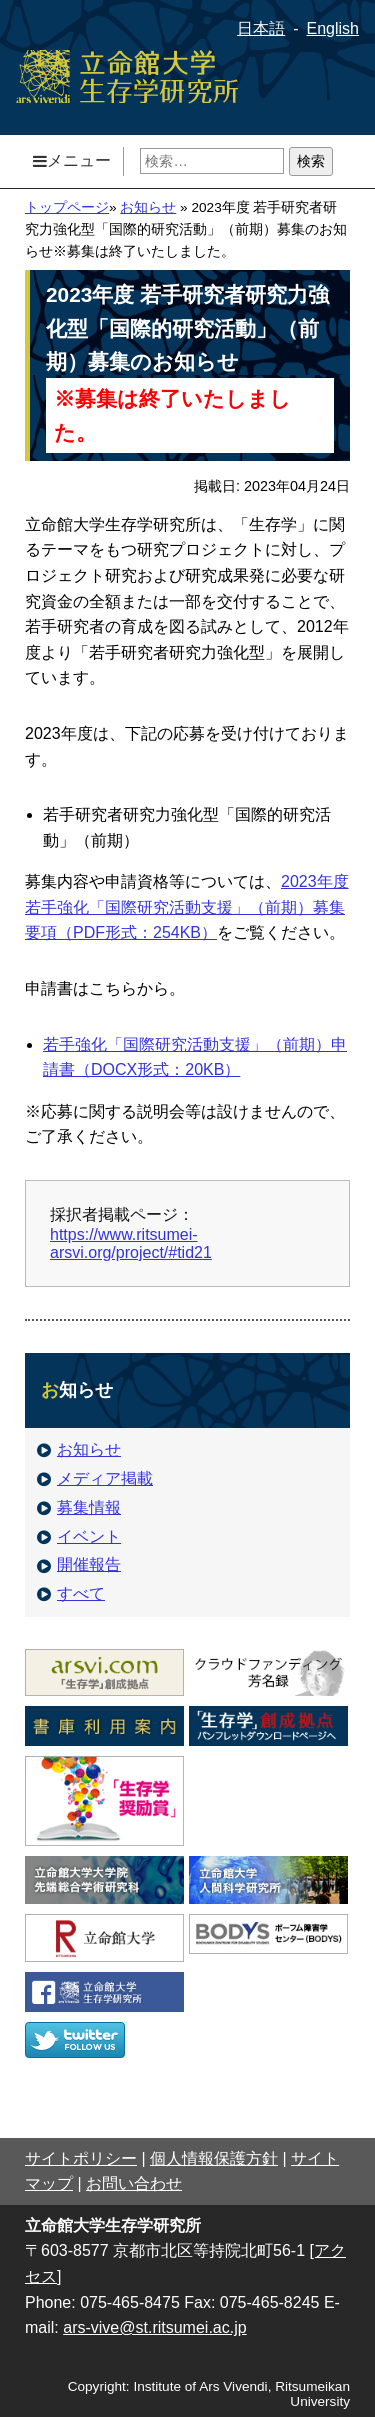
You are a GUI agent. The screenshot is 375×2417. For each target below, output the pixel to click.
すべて (71, 1593)
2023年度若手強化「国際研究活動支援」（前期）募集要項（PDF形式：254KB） (187, 907)
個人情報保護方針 (214, 2158)
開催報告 (79, 1564)
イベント (79, 1536)
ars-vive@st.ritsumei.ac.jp (154, 2327)
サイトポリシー (81, 2158)
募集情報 (79, 1507)
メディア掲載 (95, 1478)
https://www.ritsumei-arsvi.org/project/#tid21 (131, 1243)
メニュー (72, 160)
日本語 (261, 28)
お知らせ (148, 207)
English (333, 28)
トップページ (67, 207)
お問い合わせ (134, 2183)
